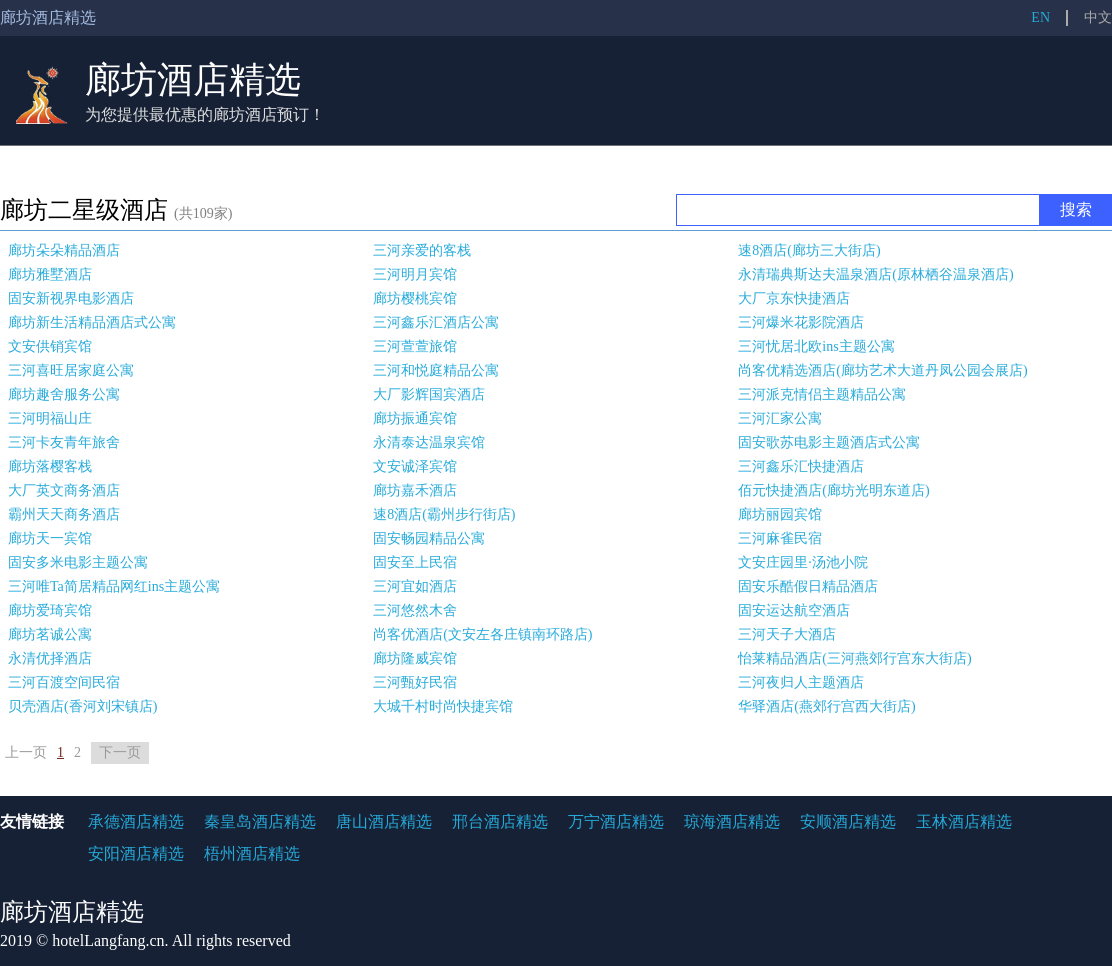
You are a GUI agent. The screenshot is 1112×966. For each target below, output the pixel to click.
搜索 (1076, 209)
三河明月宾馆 (415, 274)
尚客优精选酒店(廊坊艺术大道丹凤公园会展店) (882, 370)
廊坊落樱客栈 (50, 466)
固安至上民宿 (415, 562)
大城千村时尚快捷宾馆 (443, 706)
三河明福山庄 (50, 418)
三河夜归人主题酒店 (801, 682)
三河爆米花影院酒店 (801, 322)
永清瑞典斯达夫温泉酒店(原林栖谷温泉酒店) (875, 274)
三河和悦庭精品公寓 (436, 370)
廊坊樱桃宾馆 (415, 298)
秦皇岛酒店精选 (260, 821)
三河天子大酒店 (787, 634)
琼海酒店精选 (732, 821)
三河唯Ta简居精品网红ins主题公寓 (114, 586)
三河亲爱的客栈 (422, 250)
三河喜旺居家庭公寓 (71, 370)
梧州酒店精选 (252, 853)
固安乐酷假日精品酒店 (808, 586)
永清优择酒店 (50, 658)
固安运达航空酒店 (794, 610)
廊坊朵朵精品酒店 (64, 250)
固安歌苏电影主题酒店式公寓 (829, 442)
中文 (1098, 17)
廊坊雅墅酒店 (50, 274)
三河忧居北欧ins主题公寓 (816, 346)
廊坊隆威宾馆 (415, 658)
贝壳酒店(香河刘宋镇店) (82, 706)
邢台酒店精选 (500, 821)
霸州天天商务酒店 (64, 514)
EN (1040, 17)
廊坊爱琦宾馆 (50, 610)
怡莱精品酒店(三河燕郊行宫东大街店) (854, 658)
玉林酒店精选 (964, 821)
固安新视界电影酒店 (71, 298)
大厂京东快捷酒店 (794, 298)
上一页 (26, 752)
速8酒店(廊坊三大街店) (809, 250)
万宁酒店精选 (616, 821)
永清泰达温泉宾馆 (429, 442)
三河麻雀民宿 (780, 538)
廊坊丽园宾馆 (780, 514)
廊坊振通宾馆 (415, 418)
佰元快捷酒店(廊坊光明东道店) (833, 490)
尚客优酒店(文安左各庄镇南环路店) (482, 634)
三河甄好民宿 (415, 682)
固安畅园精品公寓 (429, 538)
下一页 (120, 752)
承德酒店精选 (136, 821)
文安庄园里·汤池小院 (803, 562)
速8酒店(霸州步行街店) (444, 514)
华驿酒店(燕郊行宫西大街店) (826, 706)
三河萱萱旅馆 (415, 346)
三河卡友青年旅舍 (64, 442)
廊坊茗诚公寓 (50, 634)
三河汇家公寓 (780, 418)
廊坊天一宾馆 (50, 538)
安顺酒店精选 (848, 821)
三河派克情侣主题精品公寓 (822, 394)
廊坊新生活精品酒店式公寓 (92, 322)
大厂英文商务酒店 (64, 490)
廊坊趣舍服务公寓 (64, 394)
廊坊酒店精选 (193, 80)
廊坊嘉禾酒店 (415, 490)
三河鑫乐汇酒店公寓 (436, 322)
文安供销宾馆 (50, 346)
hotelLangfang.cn (108, 940)
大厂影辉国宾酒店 (429, 394)
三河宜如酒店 (415, 586)
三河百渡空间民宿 (64, 682)
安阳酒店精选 (136, 853)
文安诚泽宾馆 (415, 466)
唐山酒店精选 (384, 821)
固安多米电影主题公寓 (78, 562)
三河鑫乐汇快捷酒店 (801, 466)
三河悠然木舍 (415, 610)
